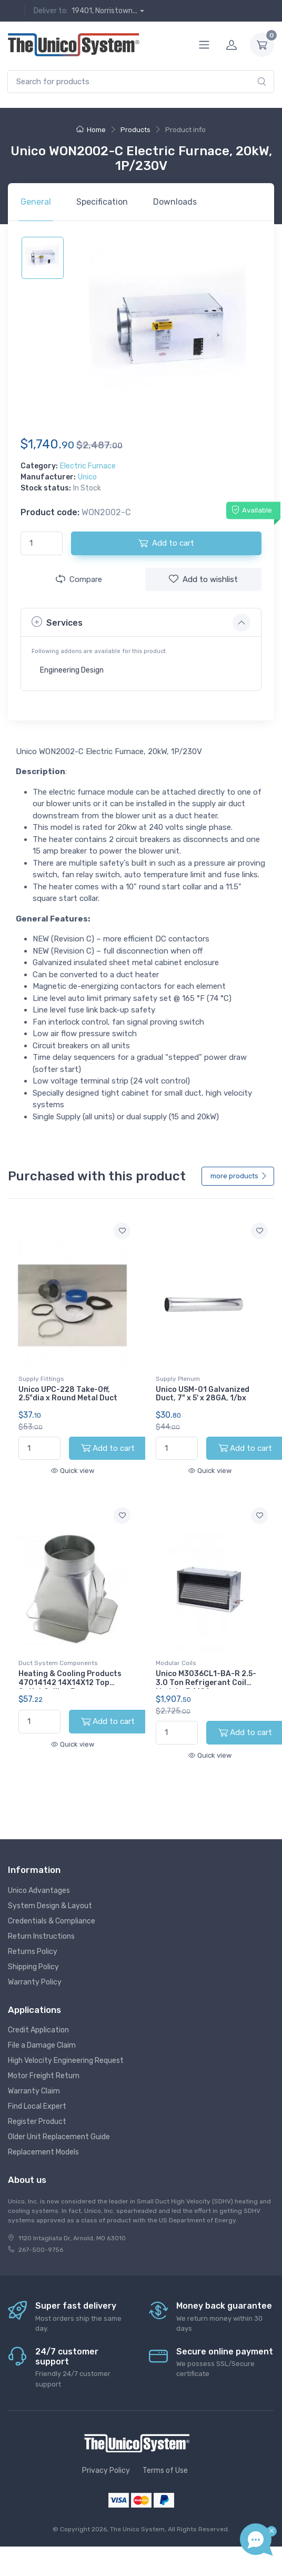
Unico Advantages (39, 1890)
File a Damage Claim (42, 2045)
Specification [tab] (102, 202)
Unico (87, 477)
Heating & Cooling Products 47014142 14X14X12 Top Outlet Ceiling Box (70, 1682)
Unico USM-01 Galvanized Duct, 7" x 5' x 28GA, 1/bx (202, 1394)
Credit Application (38, 2030)
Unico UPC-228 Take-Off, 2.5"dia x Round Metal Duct (67, 1394)
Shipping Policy (33, 1966)
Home (91, 130)
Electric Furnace (88, 466)
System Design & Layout (50, 1905)
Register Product (37, 2121)
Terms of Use (165, 2470)
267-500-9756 (40, 2249)
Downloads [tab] (175, 202)
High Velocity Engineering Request (66, 2060)
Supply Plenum (178, 1378)
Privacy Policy (106, 2470)
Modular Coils (176, 1663)
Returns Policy (32, 1951)
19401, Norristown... (104, 10)
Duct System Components (58, 1663)
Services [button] (57, 621)
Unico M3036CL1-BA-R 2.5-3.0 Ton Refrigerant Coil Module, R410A (206, 1682)
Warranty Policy (35, 1982)
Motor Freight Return (43, 2075)
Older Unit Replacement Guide (59, 2136)
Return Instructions (41, 1936)
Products (135, 130)
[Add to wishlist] (122, 1230)
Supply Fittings (41, 1378)
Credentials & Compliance (51, 1921)
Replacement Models (43, 2152)
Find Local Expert (37, 2106)
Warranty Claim (34, 2091)
